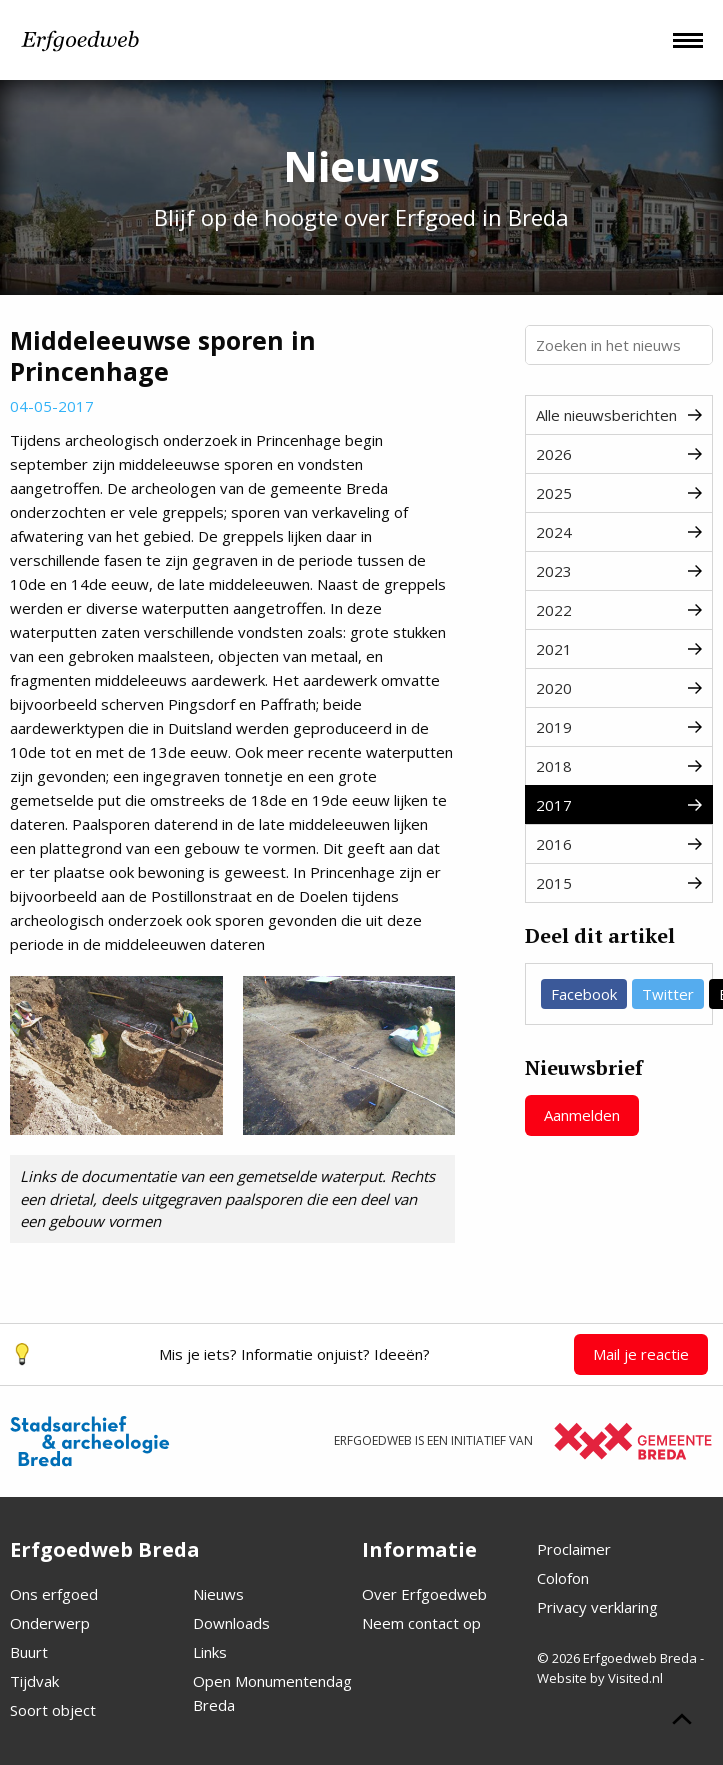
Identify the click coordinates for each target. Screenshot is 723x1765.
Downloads (231, 1623)
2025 (619, 493)
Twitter (668, 994)
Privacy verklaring (597, 1607)
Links (210, 1652)
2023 (619, 571)
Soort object (53, 1710)
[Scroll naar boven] (682, 1722)
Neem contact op (421, 1623)
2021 (619, 649)
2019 (619, 727)
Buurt (29, 1652)
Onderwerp (50, 1623)
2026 (619, 454)
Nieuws (218, 1594)
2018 (619, 766)
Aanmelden (582, 1115)
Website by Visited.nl (600, 1678)
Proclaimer (574, 1549)
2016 (619, 844)
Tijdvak (34, 1681)
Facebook (584, 994)
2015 (619, 883)
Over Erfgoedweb (424, 1594)
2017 (619, 805)
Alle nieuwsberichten (619, 415)
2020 (619, 688)
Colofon (563, 1578)
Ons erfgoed (54, 1594)
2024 (619, 532)
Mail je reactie (641, 1354)
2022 (619, 610)
